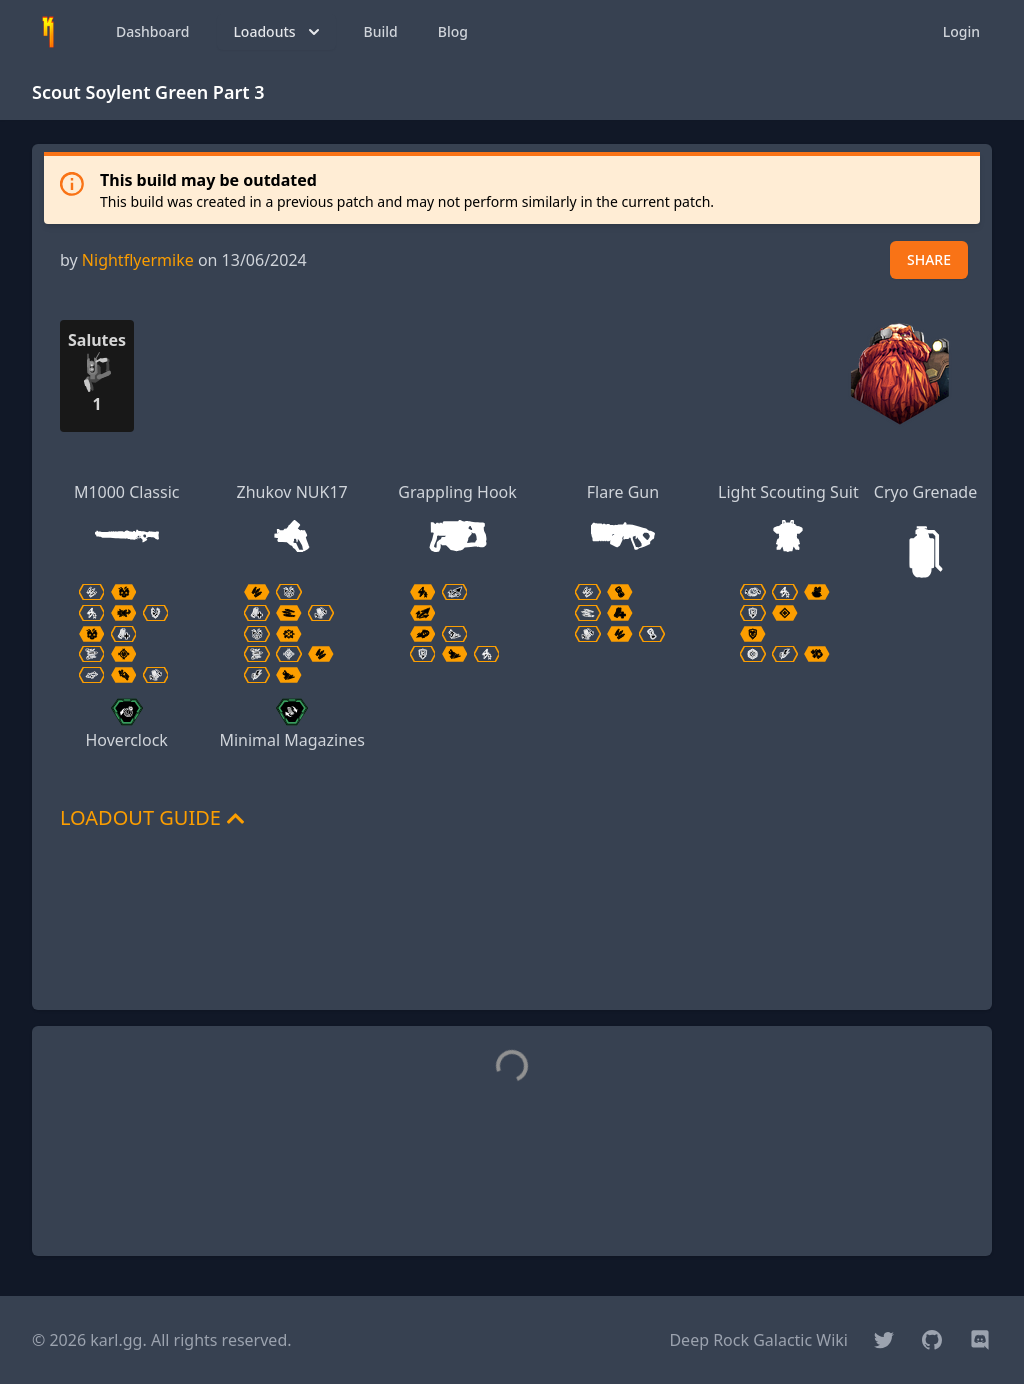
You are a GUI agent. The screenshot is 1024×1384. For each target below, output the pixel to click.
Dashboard (152, 31)
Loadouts (278, 32)
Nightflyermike (138, 260)
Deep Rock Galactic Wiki (758, 1340)
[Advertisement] (512, 949)
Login (961, 31)
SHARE (929, 259)
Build (381, 31)
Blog (453, 31)
